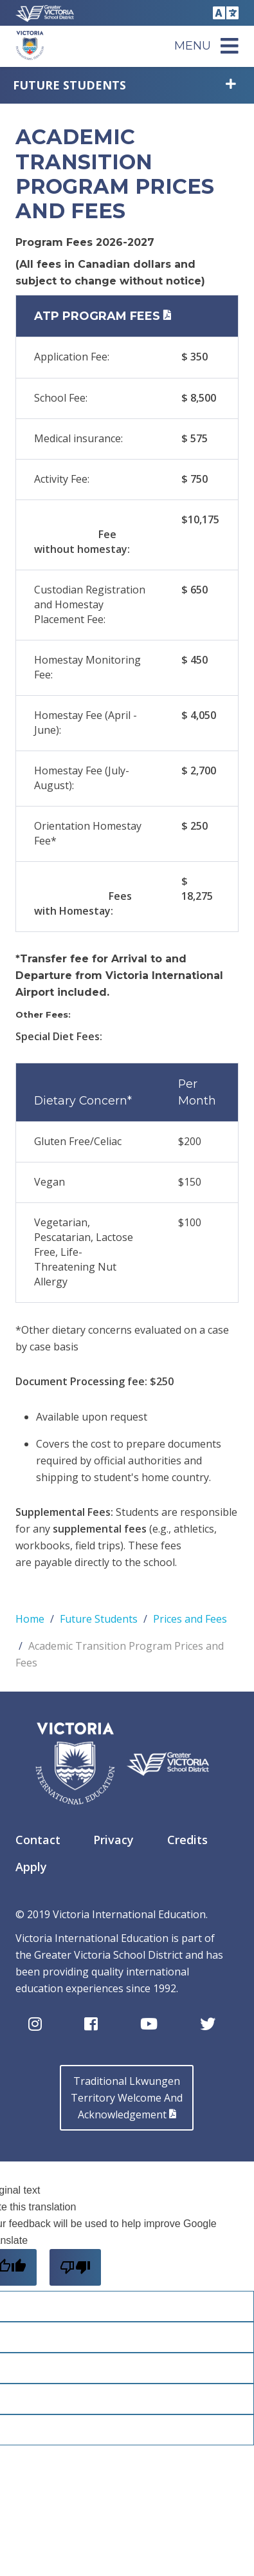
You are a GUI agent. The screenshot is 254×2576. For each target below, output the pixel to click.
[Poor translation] (75, 2267)
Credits (187, 1839)
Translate (224, 13)
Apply (31, 1866)
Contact (37, 1839)
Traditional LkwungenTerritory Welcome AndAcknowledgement (127, 2098)
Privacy (113, 1839)
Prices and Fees (190, 1619)
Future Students (69, 85)
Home (29, 1619)
